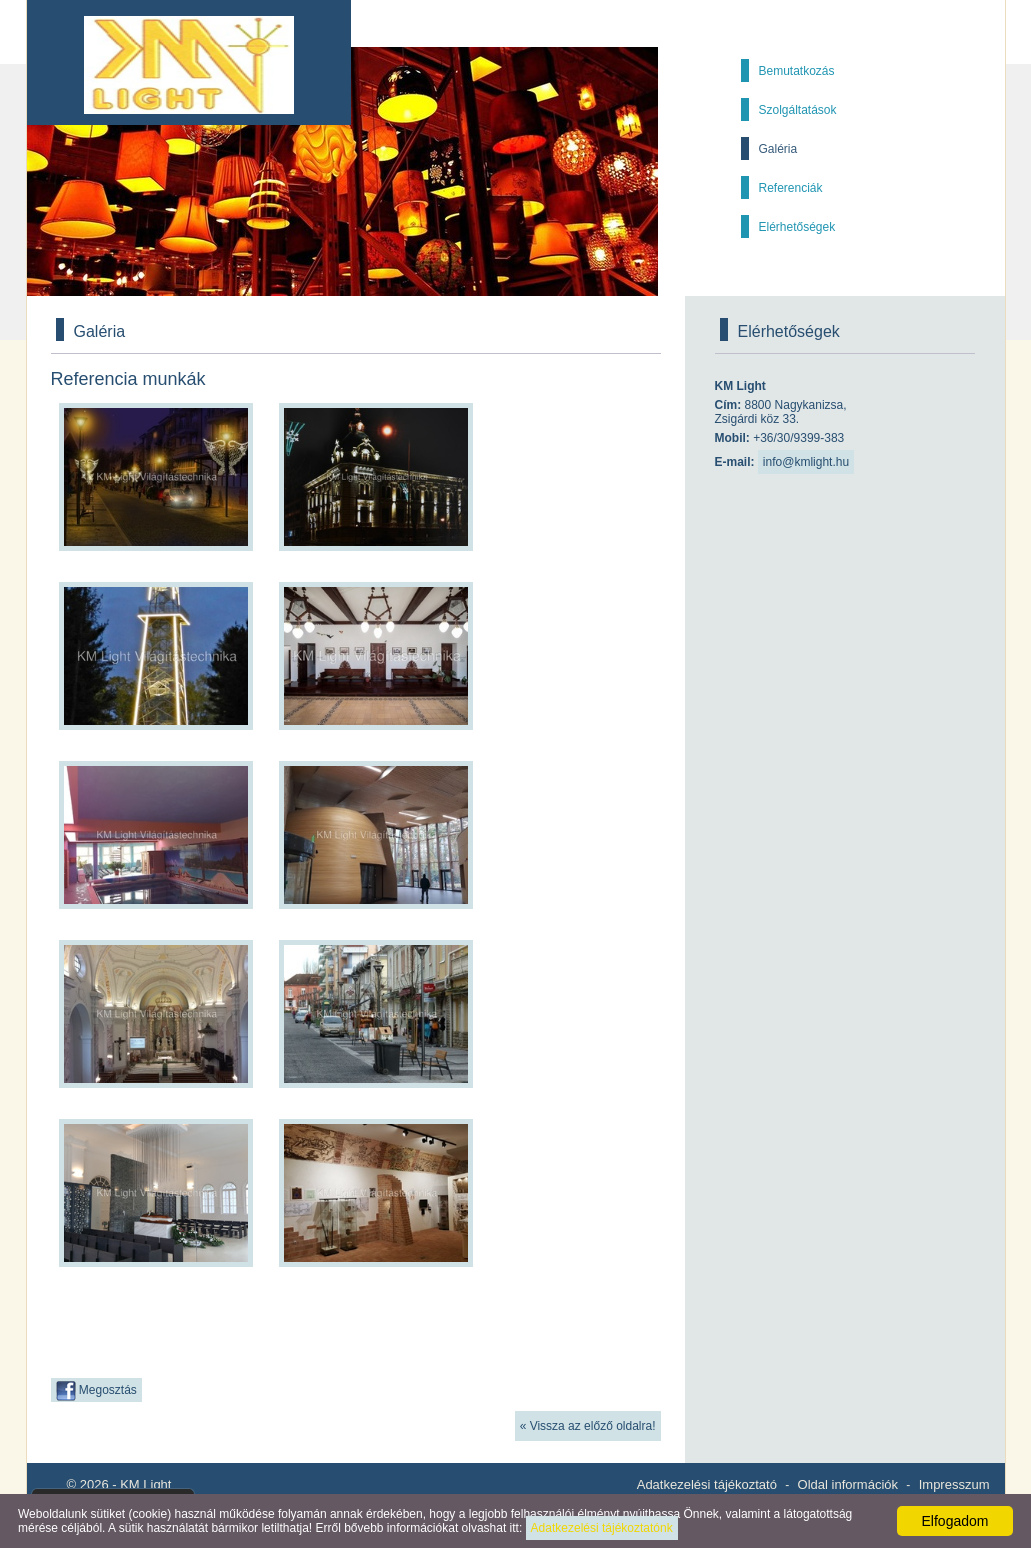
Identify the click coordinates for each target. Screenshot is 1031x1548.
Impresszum (954, 1484)
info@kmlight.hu (806, 462)
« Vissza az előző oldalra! (588, 1426)
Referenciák (791, 188)
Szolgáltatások (798, 110)
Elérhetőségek (797, 227)
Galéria (778, 149)
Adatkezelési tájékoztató (707, 1484)
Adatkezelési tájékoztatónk (602, 1528)
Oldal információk (848, 1484)
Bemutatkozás (797, 71)
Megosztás (96, 1391)
